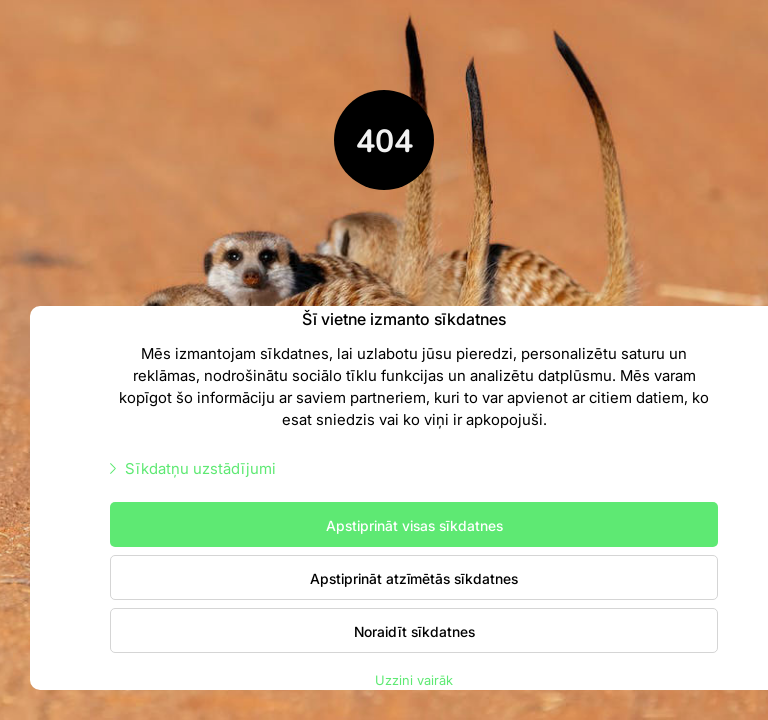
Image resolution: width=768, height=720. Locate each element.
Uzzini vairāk (414, 679)
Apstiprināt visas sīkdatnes (414, 525)
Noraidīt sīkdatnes (414, 631)
